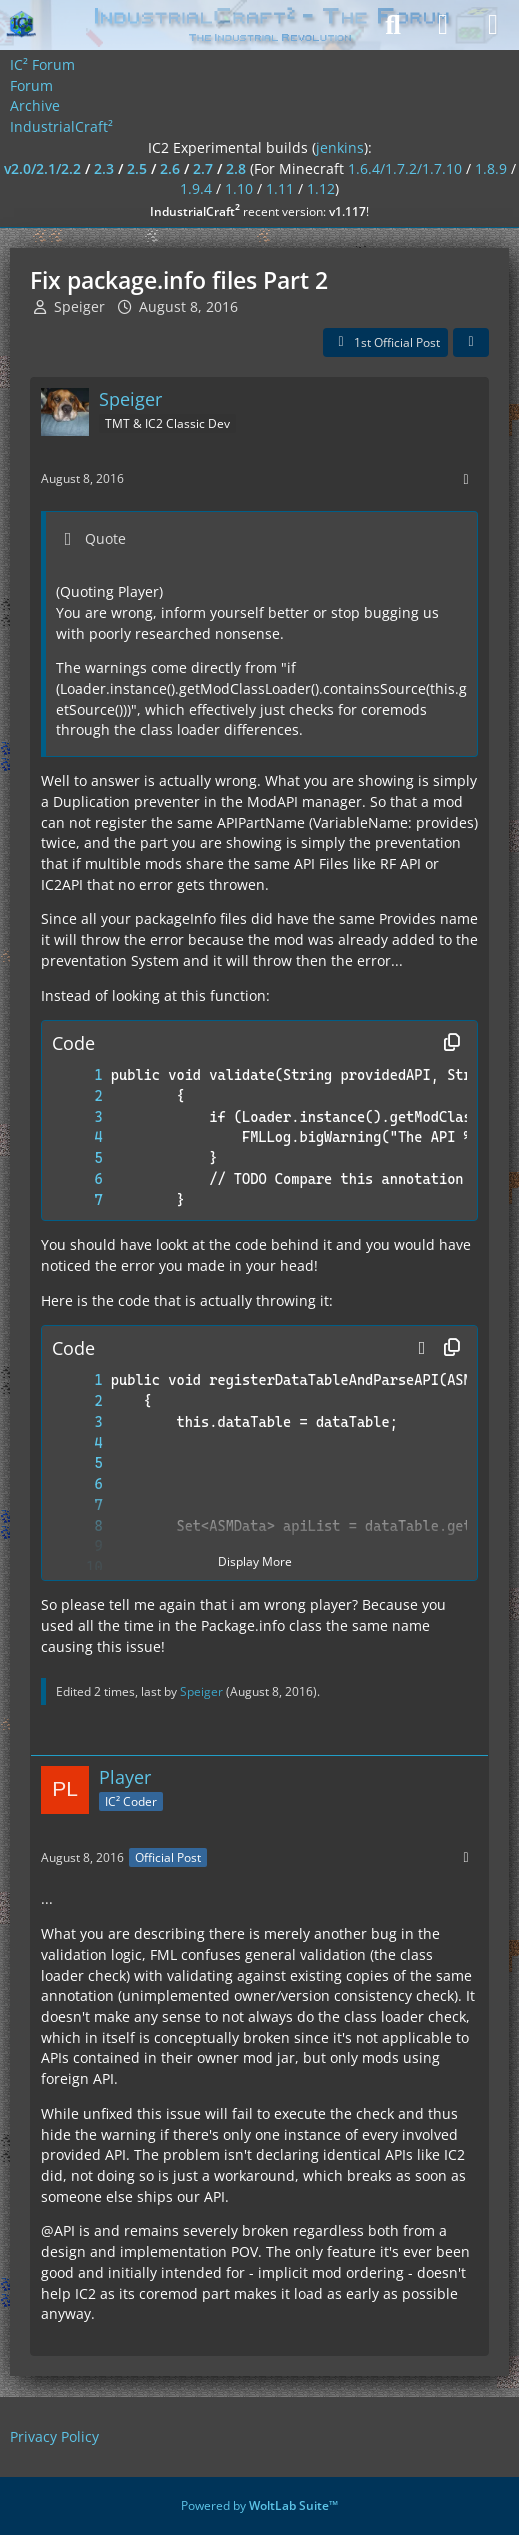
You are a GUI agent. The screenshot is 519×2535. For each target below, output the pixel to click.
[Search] (393, 25)
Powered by (259, 2505)
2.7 (203, 168)
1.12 (321, 188)
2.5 (137, 168)
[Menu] (493, 25)
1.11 (280, 188)
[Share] (471, 343)
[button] (422, 1348)
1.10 (239, 188)
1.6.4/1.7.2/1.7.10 (405, 168)
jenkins (340, 147)
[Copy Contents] (452, 1043)
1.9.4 (196, 188)
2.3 (104, 168)
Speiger (79, 306)
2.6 (170, 168)
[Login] (443, 25)
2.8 (236, 168)
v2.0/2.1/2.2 (42, 168)
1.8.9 (491, 168)
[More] (466, 479)
